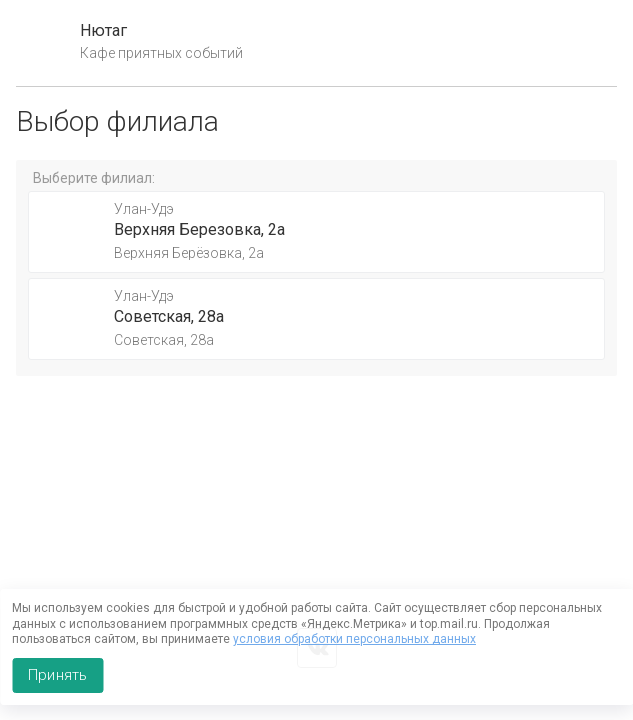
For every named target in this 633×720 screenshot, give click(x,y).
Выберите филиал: (94, 178)
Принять (57, 675)
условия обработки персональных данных (354, 639)
